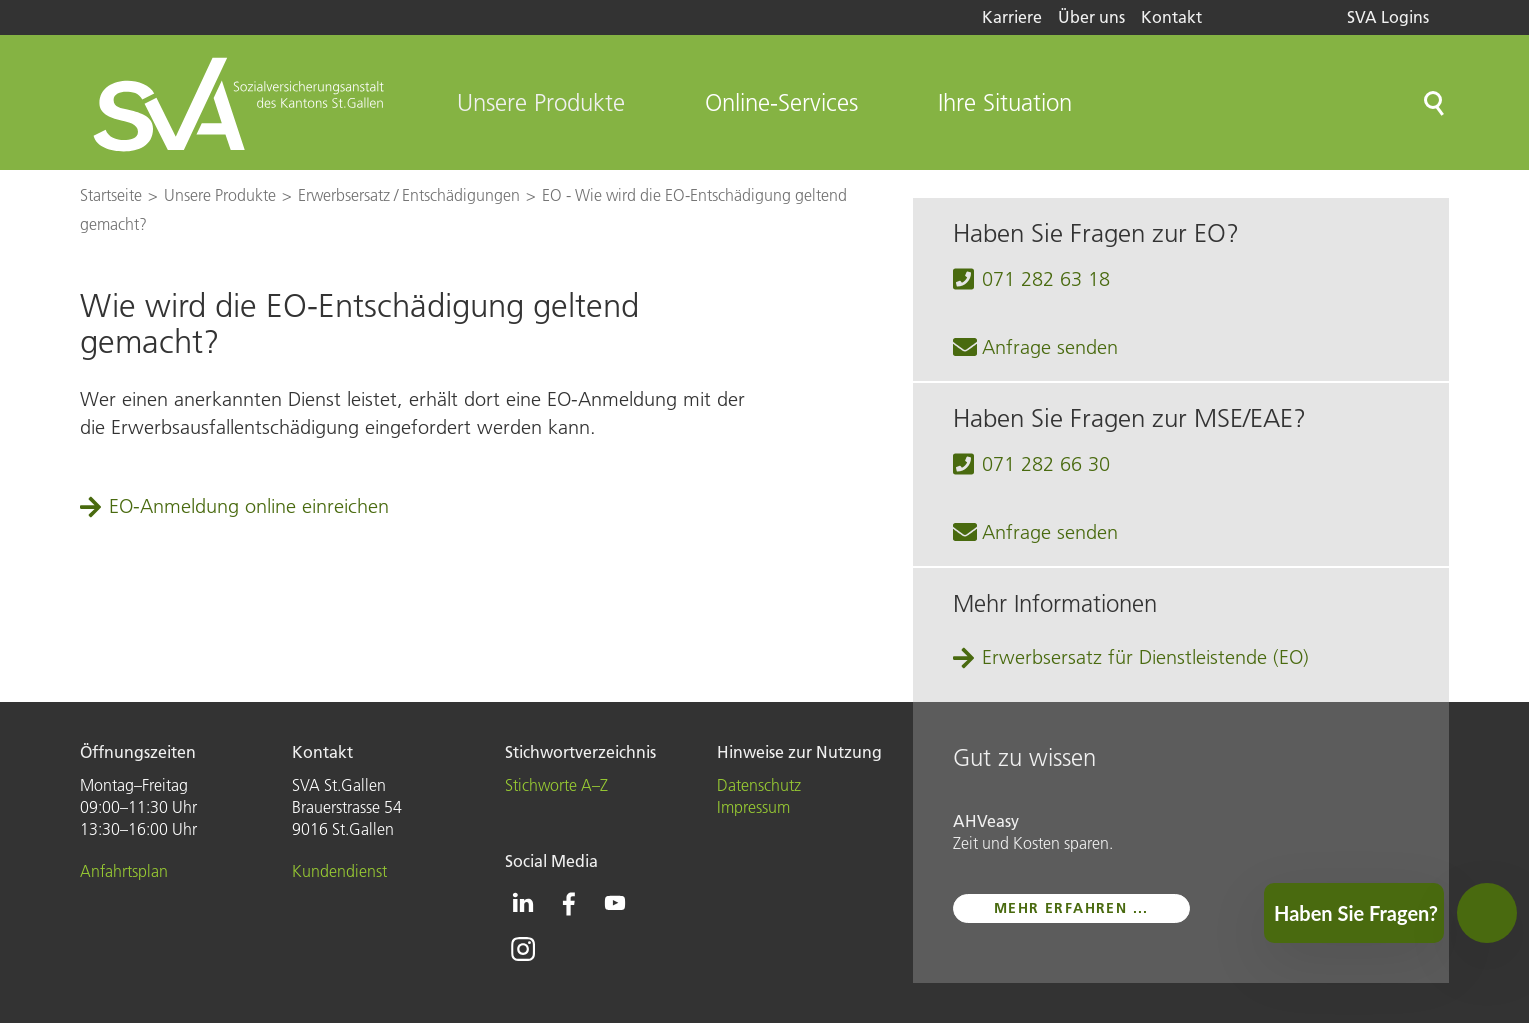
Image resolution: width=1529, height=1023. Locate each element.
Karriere (1012, 17)
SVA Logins (1388, 17)
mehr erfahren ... (1071, 908)
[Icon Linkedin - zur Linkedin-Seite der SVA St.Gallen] (523, 903)
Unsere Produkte (541, 102)
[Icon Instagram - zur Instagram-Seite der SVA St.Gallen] (523, 949)
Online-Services (781, 102)
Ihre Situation (1005, 102)
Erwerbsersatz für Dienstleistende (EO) (1145, 657)
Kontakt (1171, 17)
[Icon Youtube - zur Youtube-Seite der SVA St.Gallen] (615, 903)
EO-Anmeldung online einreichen (249, 506)
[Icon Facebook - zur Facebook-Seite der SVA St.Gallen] (569, 903)
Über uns (1091, 17)
